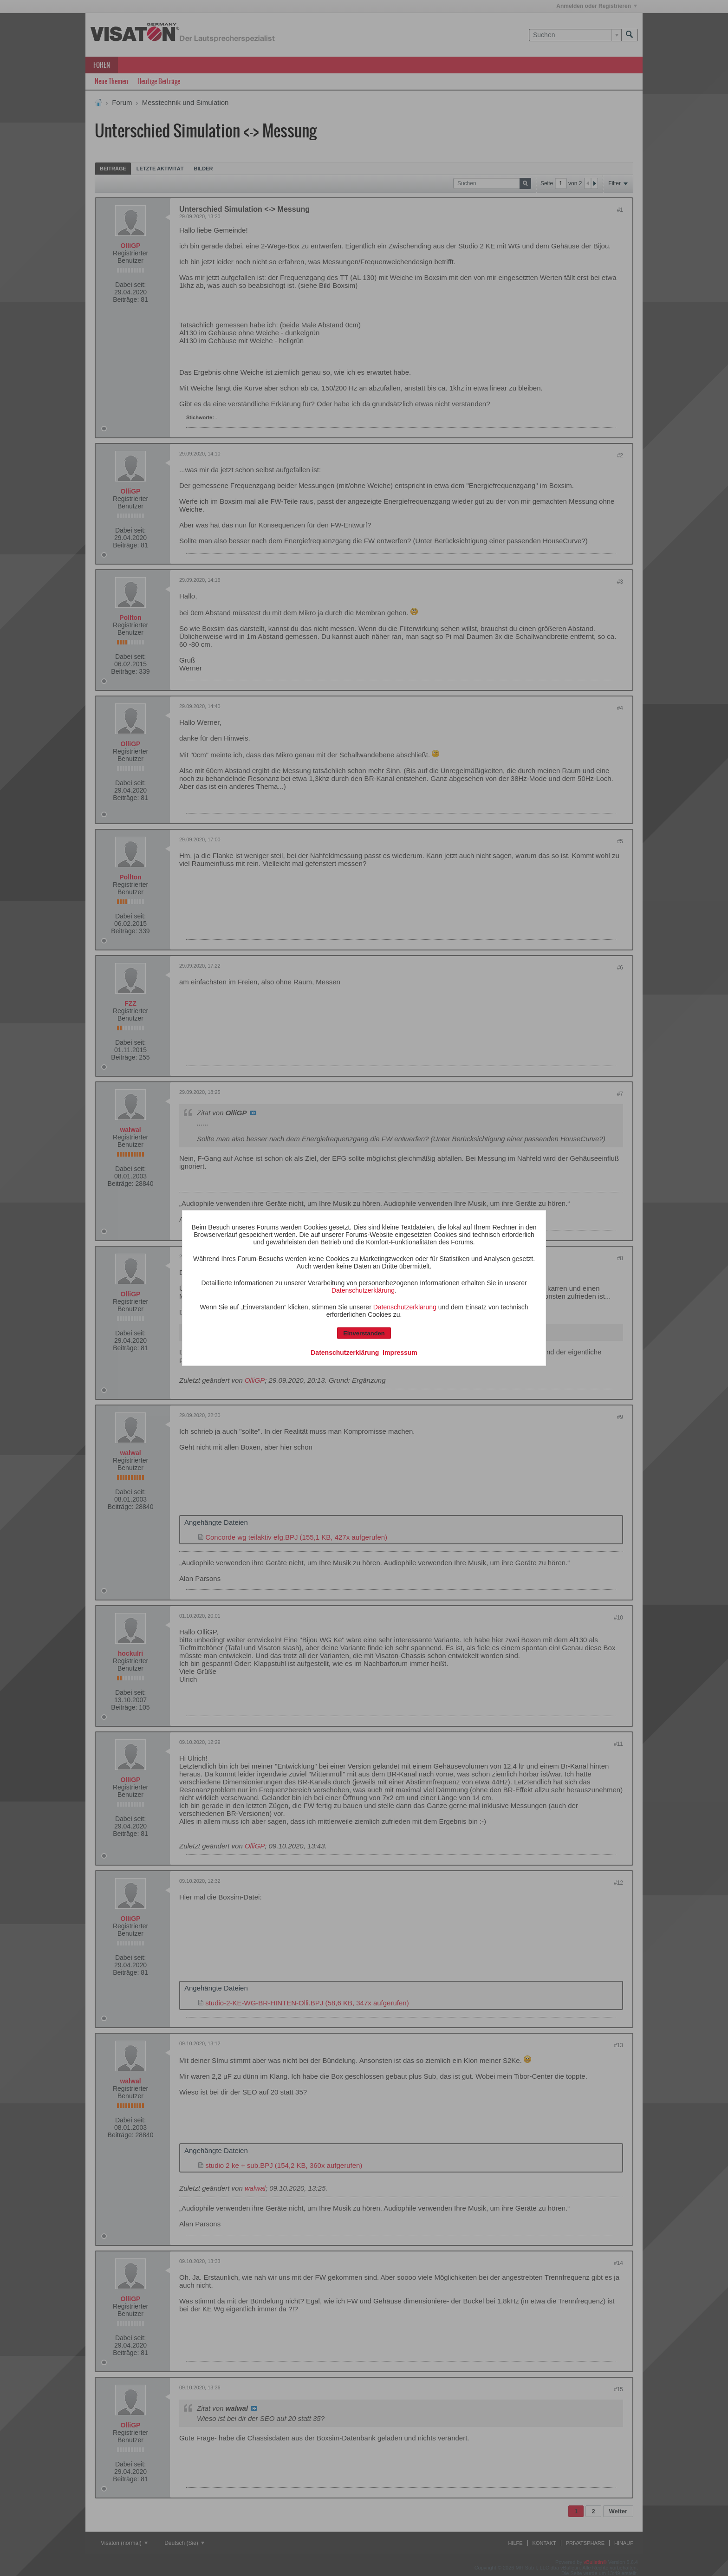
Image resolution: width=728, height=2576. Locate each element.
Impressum (400, 1352)
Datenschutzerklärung (363, 1290)
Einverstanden (364, 1333)
